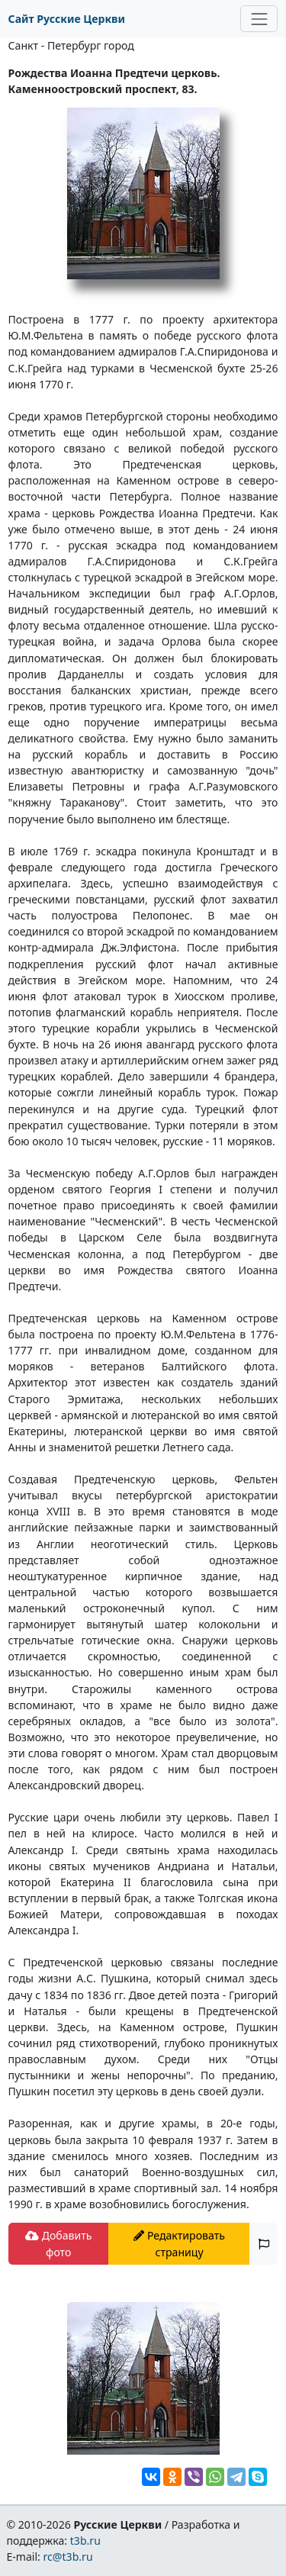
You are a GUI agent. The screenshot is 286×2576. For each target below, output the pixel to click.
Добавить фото (58, 2243)
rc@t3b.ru (68, 2556)
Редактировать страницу (179, 2243)
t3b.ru (85, 2540)
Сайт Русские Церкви (66, 18)
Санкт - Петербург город (71, 45)
